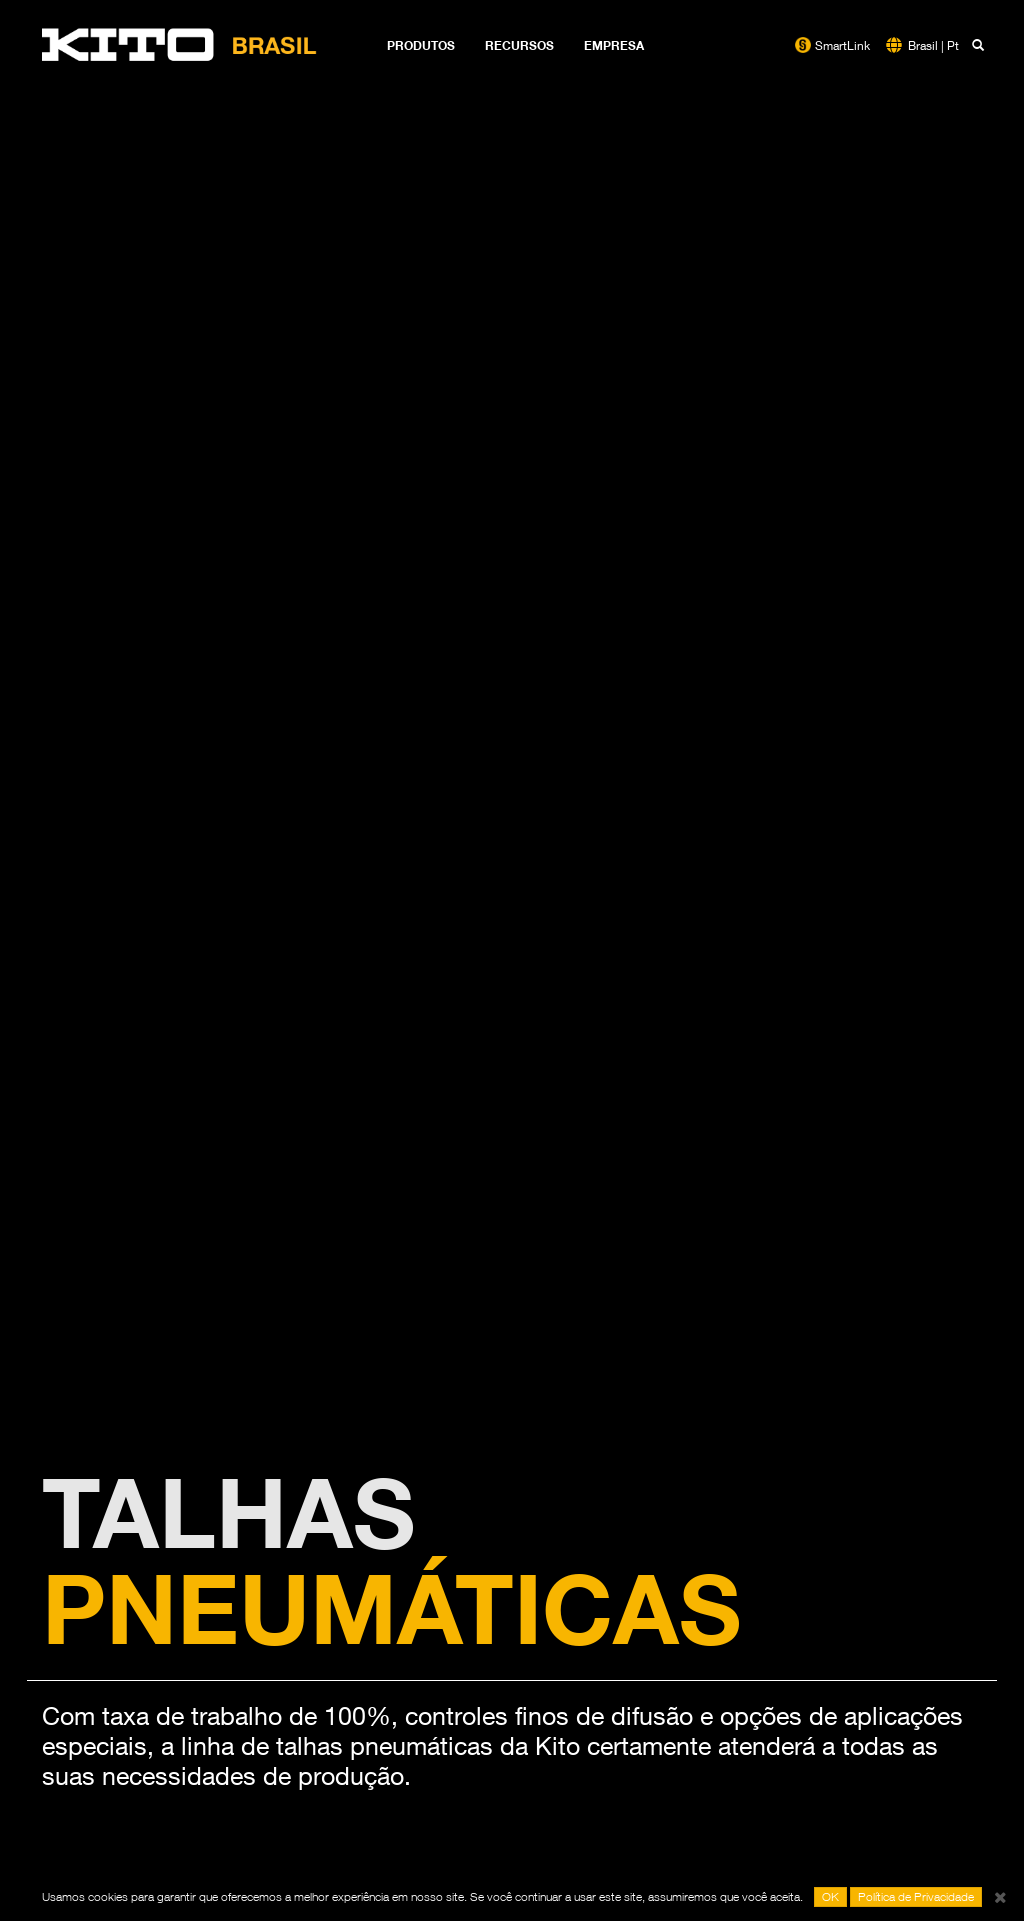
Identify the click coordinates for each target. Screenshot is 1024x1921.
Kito (179, 45)
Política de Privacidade (916, 1896)
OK (830, 1896)
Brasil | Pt (933, 45)
